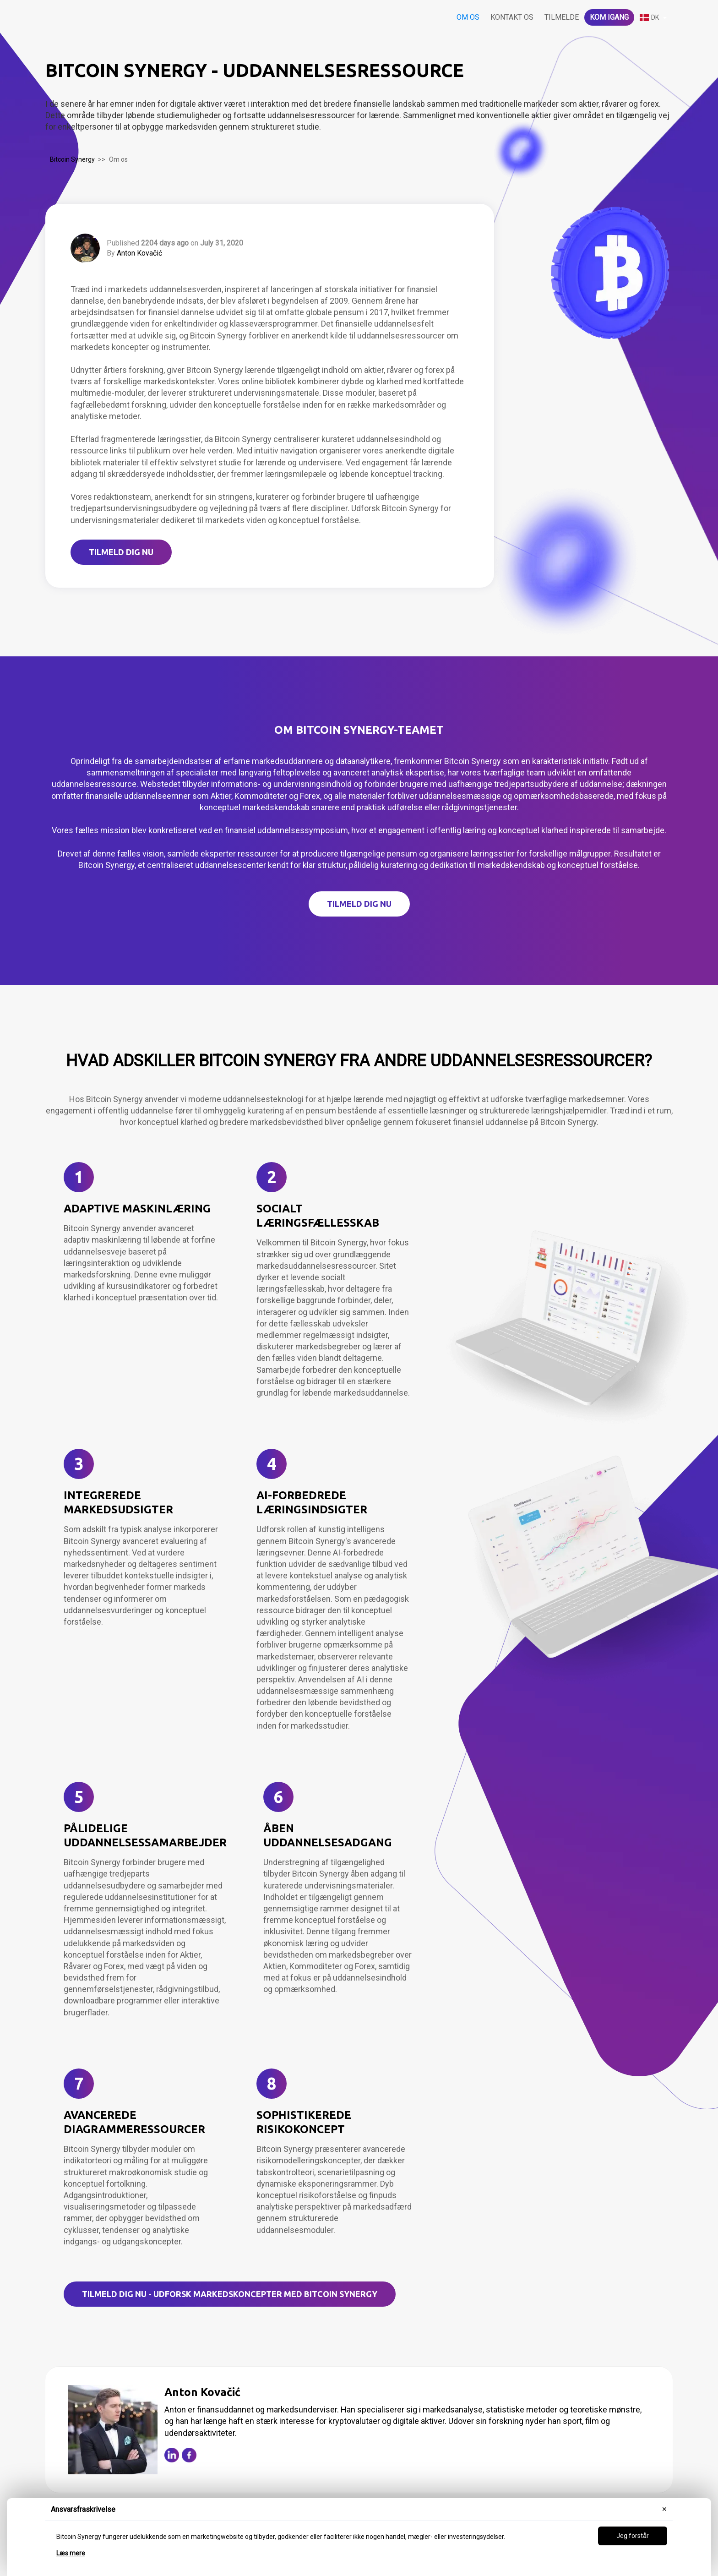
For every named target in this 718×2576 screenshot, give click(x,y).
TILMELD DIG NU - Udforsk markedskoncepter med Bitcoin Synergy (229, 2293)
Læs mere (70, 2553)
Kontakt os (511, 17)
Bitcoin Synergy (72, 159)
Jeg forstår (632, 2535)
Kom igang (609, 17)
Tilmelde (561, 17)
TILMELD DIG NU (121, 552)
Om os (468, 17)
